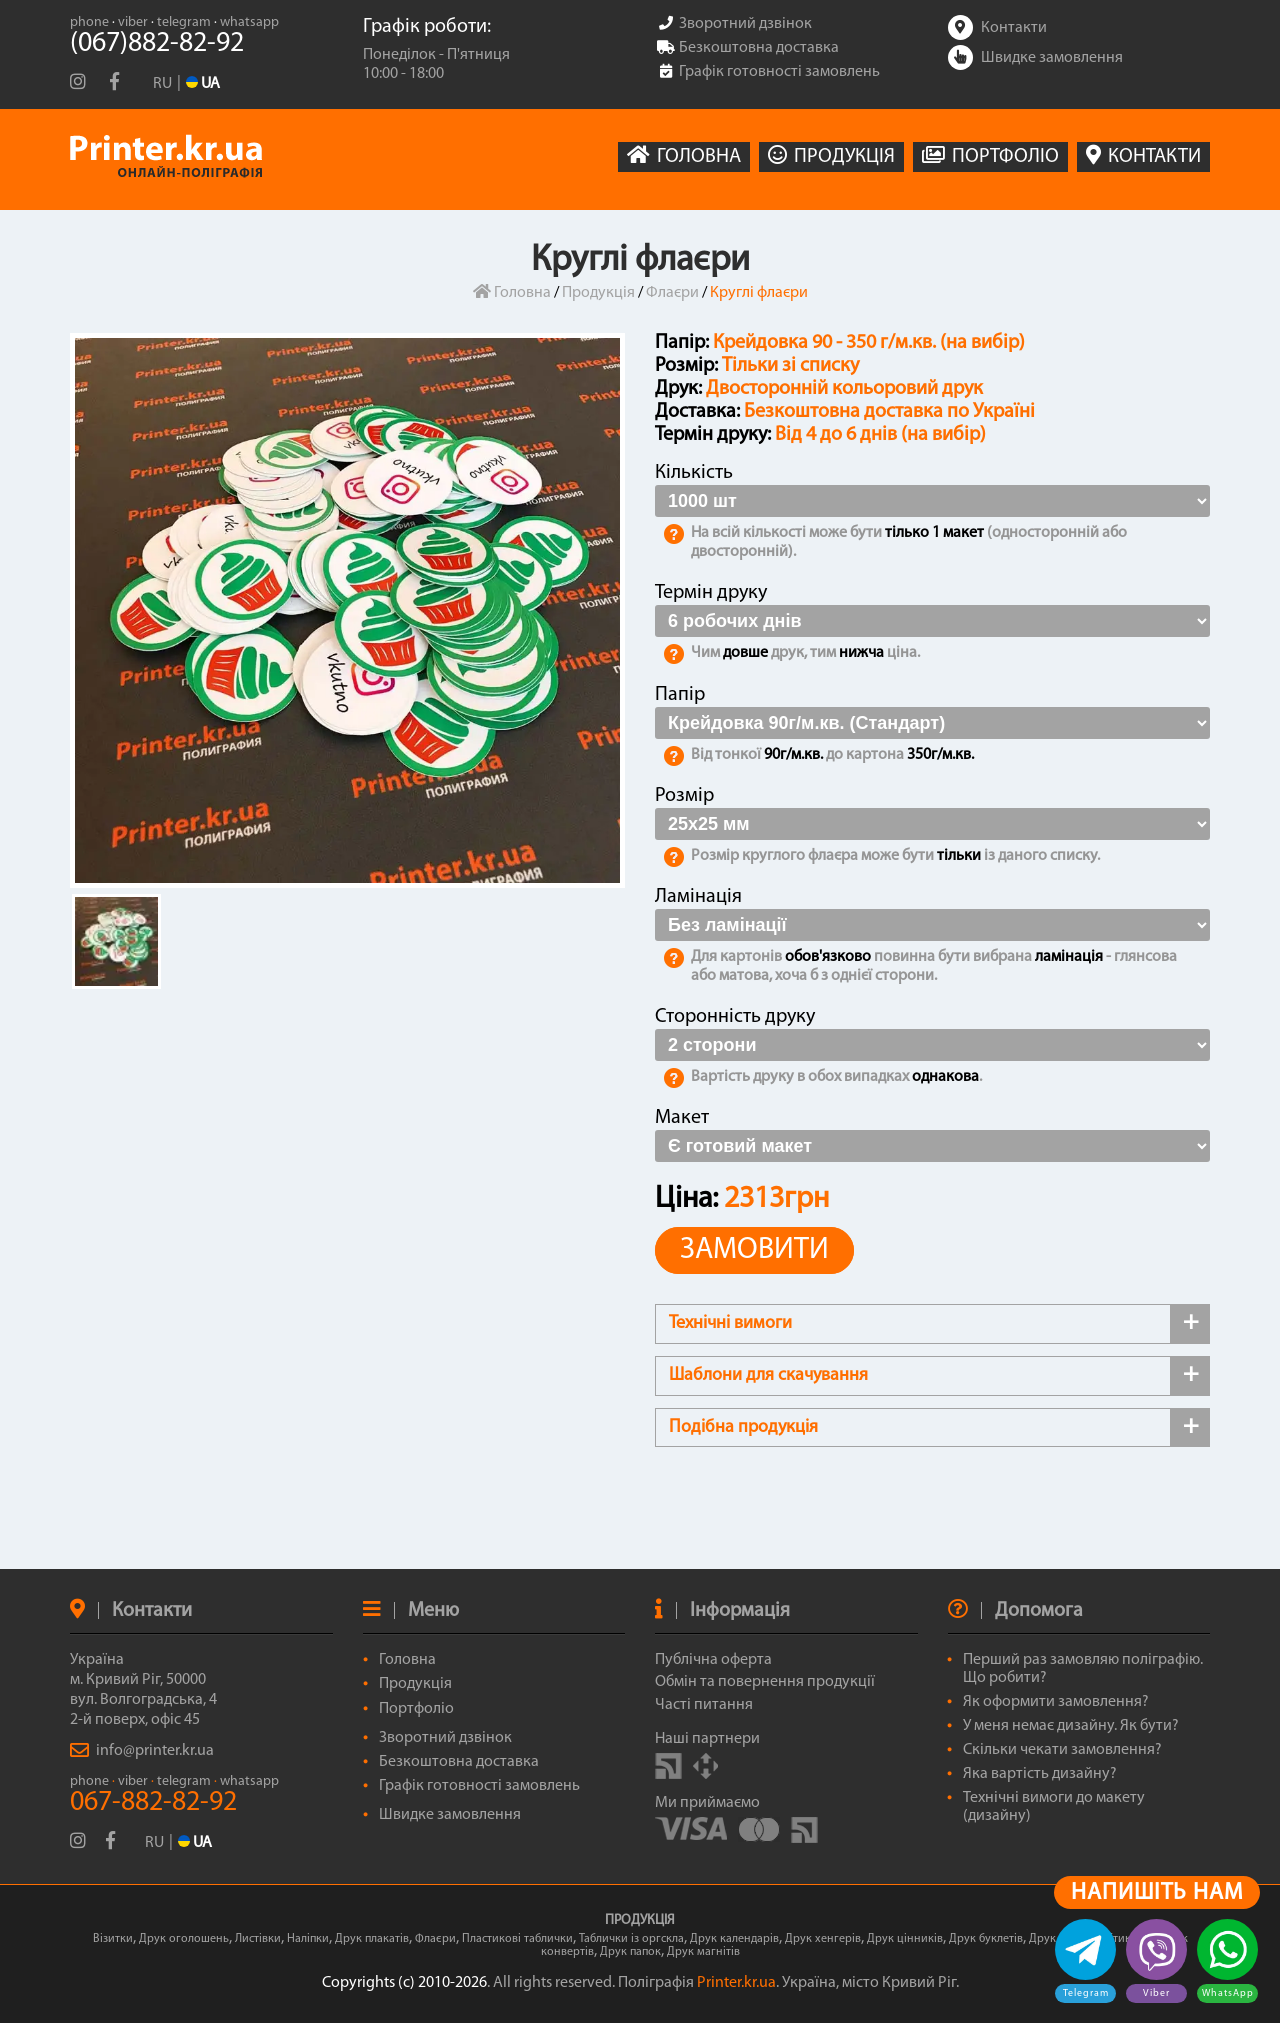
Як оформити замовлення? (1056, 1702)
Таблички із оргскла (631, 1939)
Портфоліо (416, 1709)
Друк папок (630, 1952)
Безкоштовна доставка (459, 1762)
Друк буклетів (986, 1939)
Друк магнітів (703, 1952)
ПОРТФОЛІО (990, 156)
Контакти (997, 28)
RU (162, 84)
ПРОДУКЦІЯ (831, 156)
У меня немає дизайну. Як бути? (1071, 1726)
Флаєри (672, 293)
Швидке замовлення (1035, 58)
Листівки (258, 1939)
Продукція (598, 293)
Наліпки (308, 1939)
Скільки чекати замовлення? (1062, 1750)
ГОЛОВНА (684, 156)
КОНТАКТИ (1143, 156)
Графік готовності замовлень (479, 1786)
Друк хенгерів (823, 1939)
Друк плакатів (372, 1939)
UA (195, 1843)
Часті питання (704, 1705)
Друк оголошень (184, 1939)
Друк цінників (905, 1939)
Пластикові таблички (517, 1939)
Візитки (113, 1939)
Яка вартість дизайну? (1040, 1774)
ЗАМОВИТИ (754, 1250)
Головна (512, 293)
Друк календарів (734, 1939)
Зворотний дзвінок (445, 1738)
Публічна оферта (713, 1660)
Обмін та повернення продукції (765, 1682)
